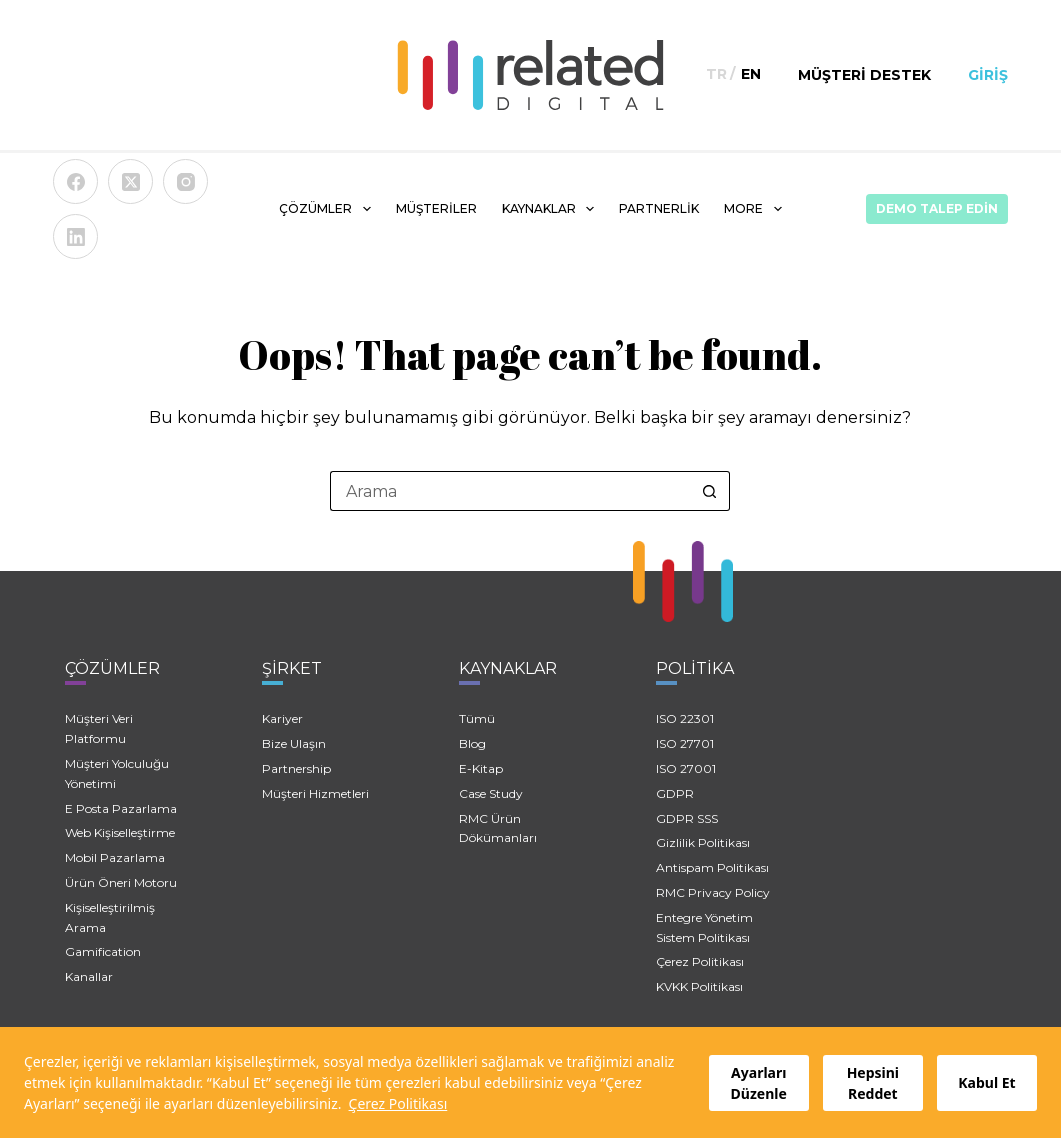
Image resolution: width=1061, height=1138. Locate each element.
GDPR (675, 793)
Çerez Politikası (398, 1103)
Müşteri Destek (864, 75)
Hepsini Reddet (873, 1083)
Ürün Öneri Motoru (121, 882)
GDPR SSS (687, 818)
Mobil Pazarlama (115, 857)
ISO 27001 (686, 768)
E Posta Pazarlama (121, 808)
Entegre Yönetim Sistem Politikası (704, 927)
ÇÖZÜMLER (328, 209)
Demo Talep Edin (937, 208)
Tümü (477, 718)
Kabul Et (986, 1082)
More (756, 209)
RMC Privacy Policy (713, 892)
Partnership (296, 768)
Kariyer (282, 718)
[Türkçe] (716, 74)
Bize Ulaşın (294, 743)
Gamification (103, 951)
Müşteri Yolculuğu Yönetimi (117, 773)
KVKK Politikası (699, 986)
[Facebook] (75, 181)
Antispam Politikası (712, 867)
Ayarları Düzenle (759, 1083)
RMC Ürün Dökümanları (498, 828)
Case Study (491, 793)
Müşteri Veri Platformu (99, 728)
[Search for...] (510, 491)
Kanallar (89, 976)
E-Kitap (481, 768)
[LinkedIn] (75, 236)
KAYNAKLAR (552, 209)
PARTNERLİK (659, 208)
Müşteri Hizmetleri (315, 793)
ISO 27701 (685, 743)
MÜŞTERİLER (436, 208)
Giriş (988, 75)
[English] (751, 74)
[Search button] (710, 491)
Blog (472, 743)
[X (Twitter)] (130, 181)
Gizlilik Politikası (703, 842)
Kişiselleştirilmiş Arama (110, 917)
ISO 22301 (685, 718)
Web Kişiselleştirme (120, 832)
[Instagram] (185, 181)
